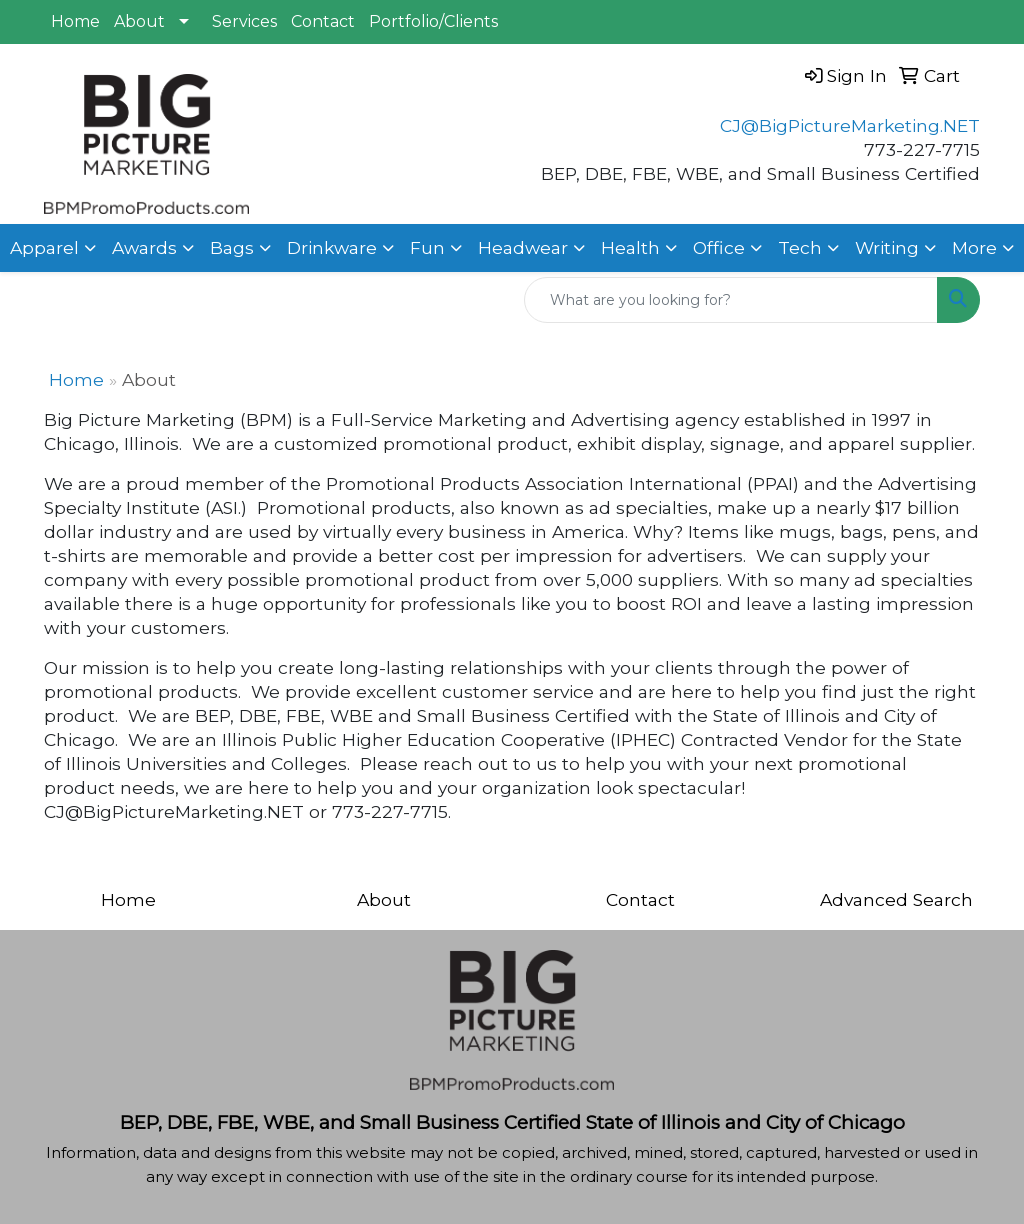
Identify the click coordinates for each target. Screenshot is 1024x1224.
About (139, 21)
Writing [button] (887, 247)
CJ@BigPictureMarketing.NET (850, 125)
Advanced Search (896, 899)
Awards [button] (144, 247)
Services (244, 21)
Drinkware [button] (332, 247)
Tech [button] (800, 247)
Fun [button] (427, 247)
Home (75, 21)
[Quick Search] (731, 300)
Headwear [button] (523, 247)
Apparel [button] (44, 247)
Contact (323, 21)
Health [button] (630, 247)
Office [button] (719, 247)
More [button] (974, 247)
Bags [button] (232, 247)
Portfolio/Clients (433, 21)
